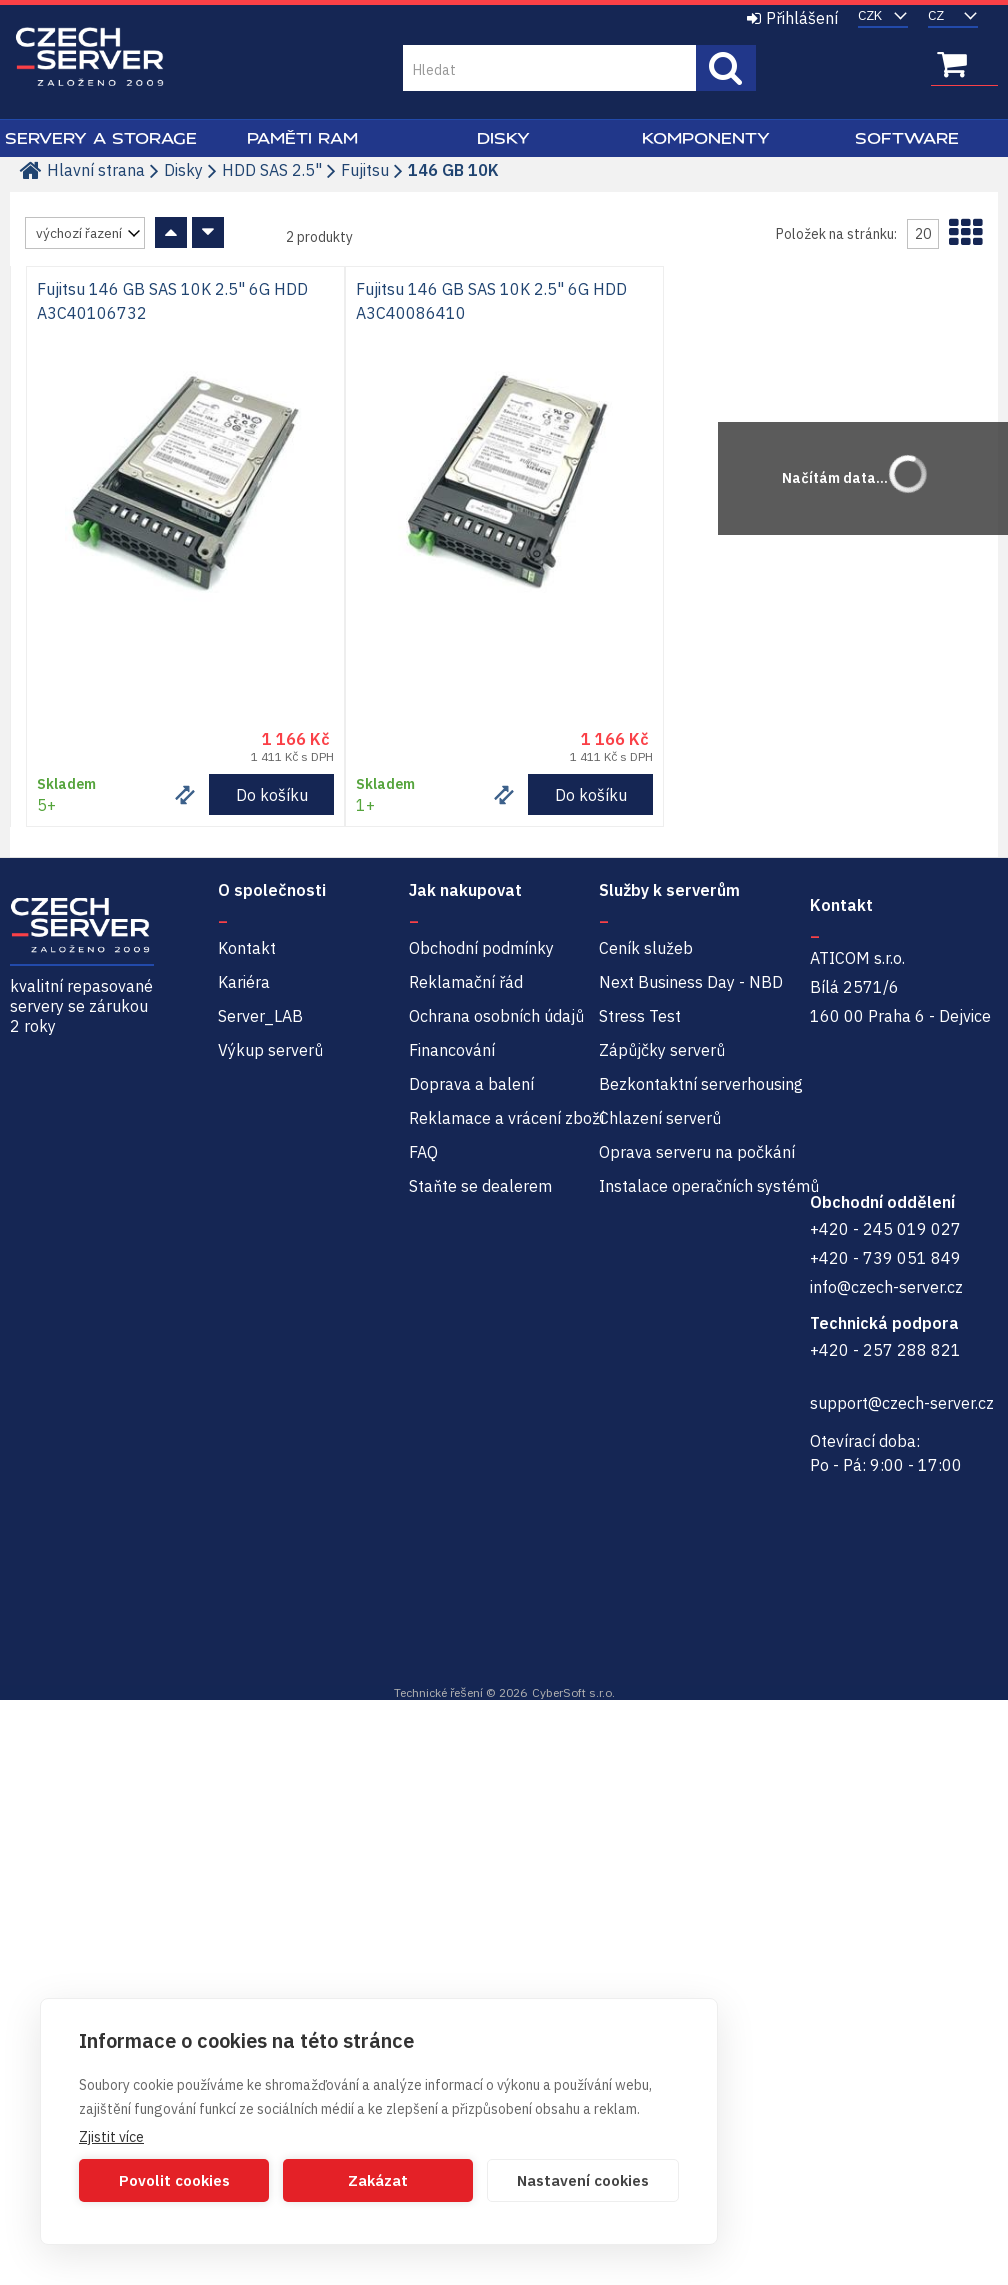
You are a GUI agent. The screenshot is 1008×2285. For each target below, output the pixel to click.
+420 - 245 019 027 (885, 1229)
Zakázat (378, 2180)
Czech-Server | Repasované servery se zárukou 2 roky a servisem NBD (90, 57)
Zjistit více (111, 2137)
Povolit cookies (174, 2180)
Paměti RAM (302, 138)
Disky (503, 138)
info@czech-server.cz (886, 1287)
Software (907, 138)
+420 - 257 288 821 (885, 1350)
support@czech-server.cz (902, 1403)
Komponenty (706, 138)
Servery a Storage (101, 138)
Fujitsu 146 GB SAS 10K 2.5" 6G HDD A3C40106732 (172, 301)
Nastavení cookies (583, 2180)
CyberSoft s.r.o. (573, 1692)
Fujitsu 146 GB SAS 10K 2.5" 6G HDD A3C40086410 (491, 301)
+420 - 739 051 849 (885, 1258)
